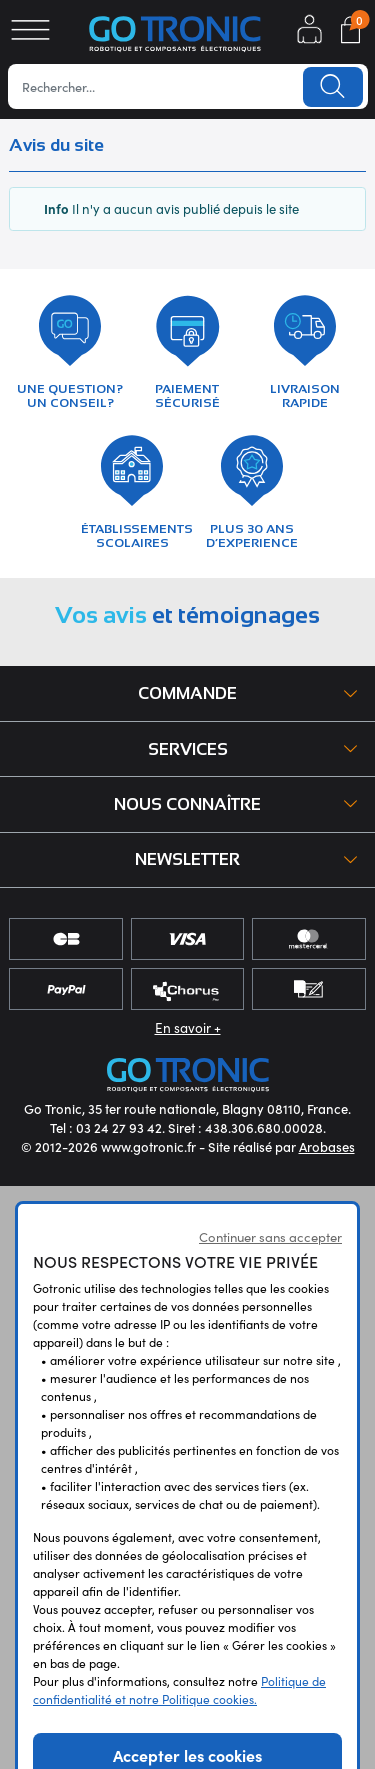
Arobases (327, 1146)
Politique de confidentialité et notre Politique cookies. (179, 1689)
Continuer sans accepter (270, 1236)
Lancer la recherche (333, 87)
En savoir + (188, 1027)
